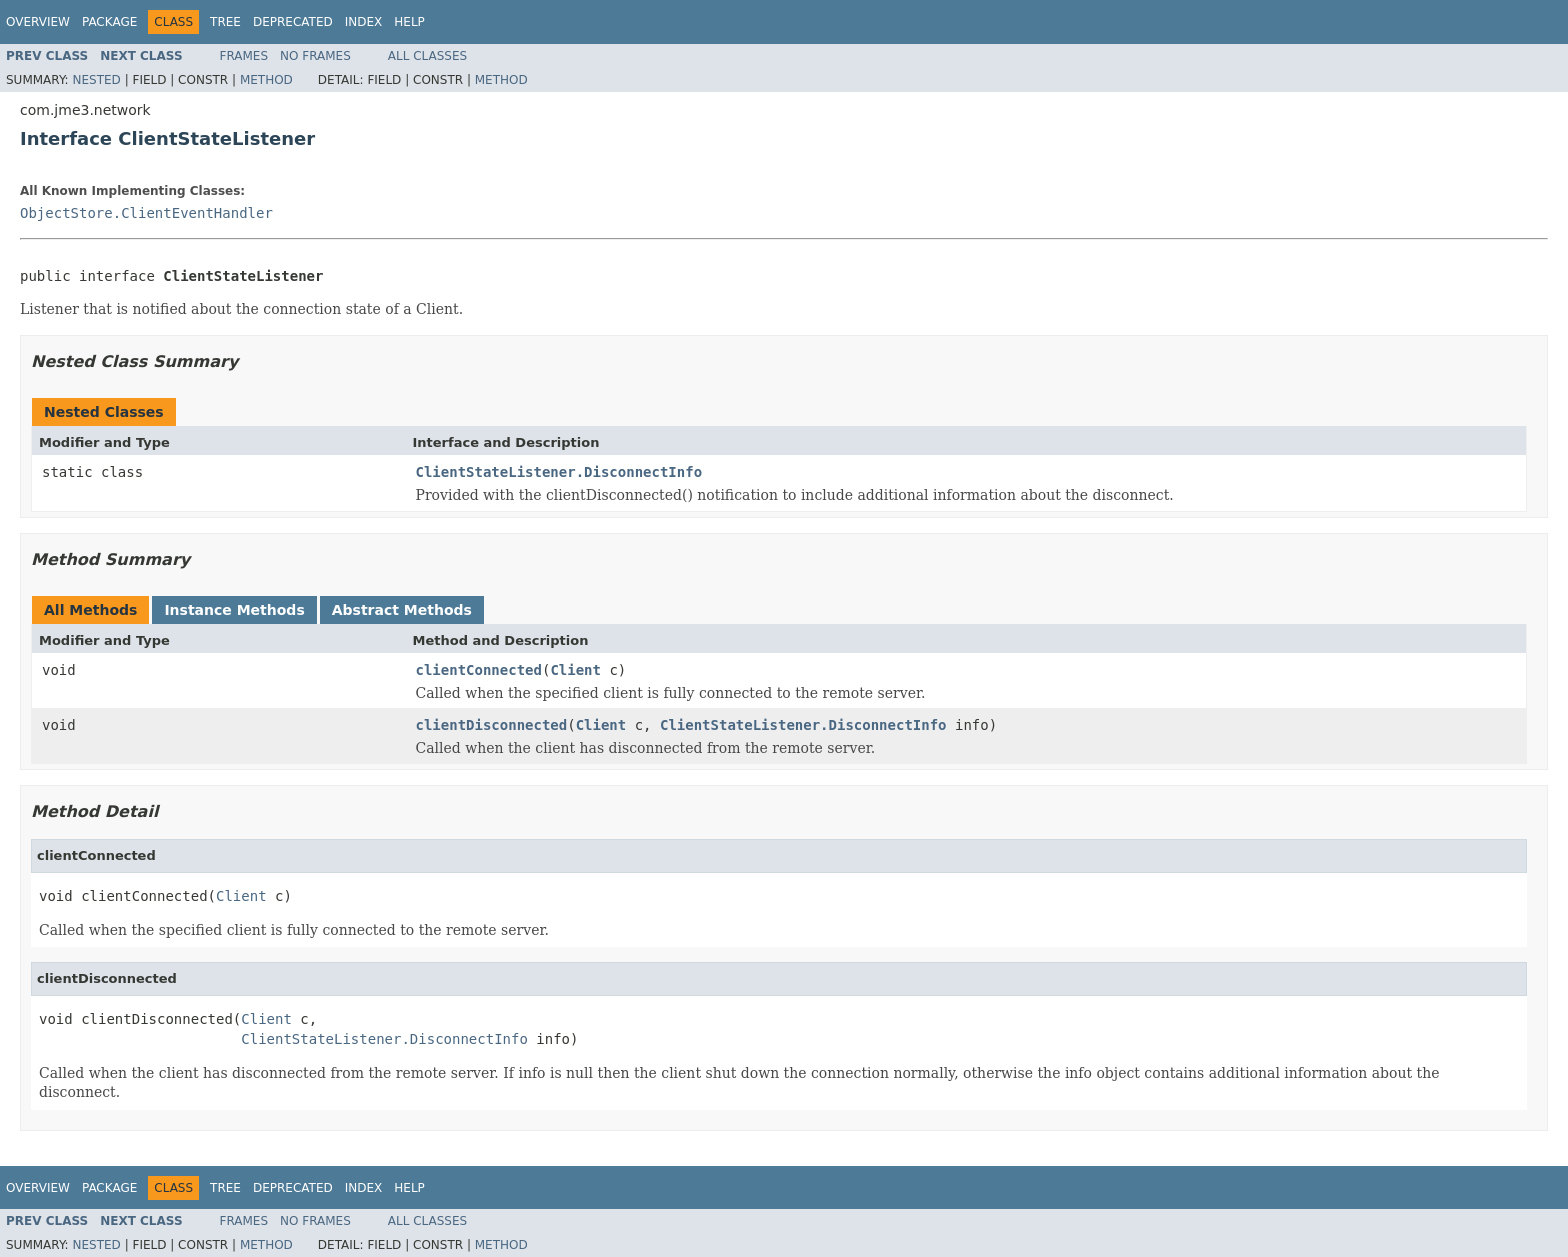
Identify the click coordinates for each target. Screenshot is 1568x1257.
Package (109, 22)
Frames (244, 56)
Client (575, 670)
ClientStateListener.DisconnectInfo (559, 472)
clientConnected (479, 670)
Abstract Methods (402, 610)
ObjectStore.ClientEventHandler (146, 213)
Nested (96, 80)
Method (266, 80)
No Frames (315, 56)
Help (409, 22)
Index (364, 22)
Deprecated (293, 22)
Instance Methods (234, 610)
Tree (225, 22)
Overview (38, 22)
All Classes (427, 56)
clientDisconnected (492, 725)
